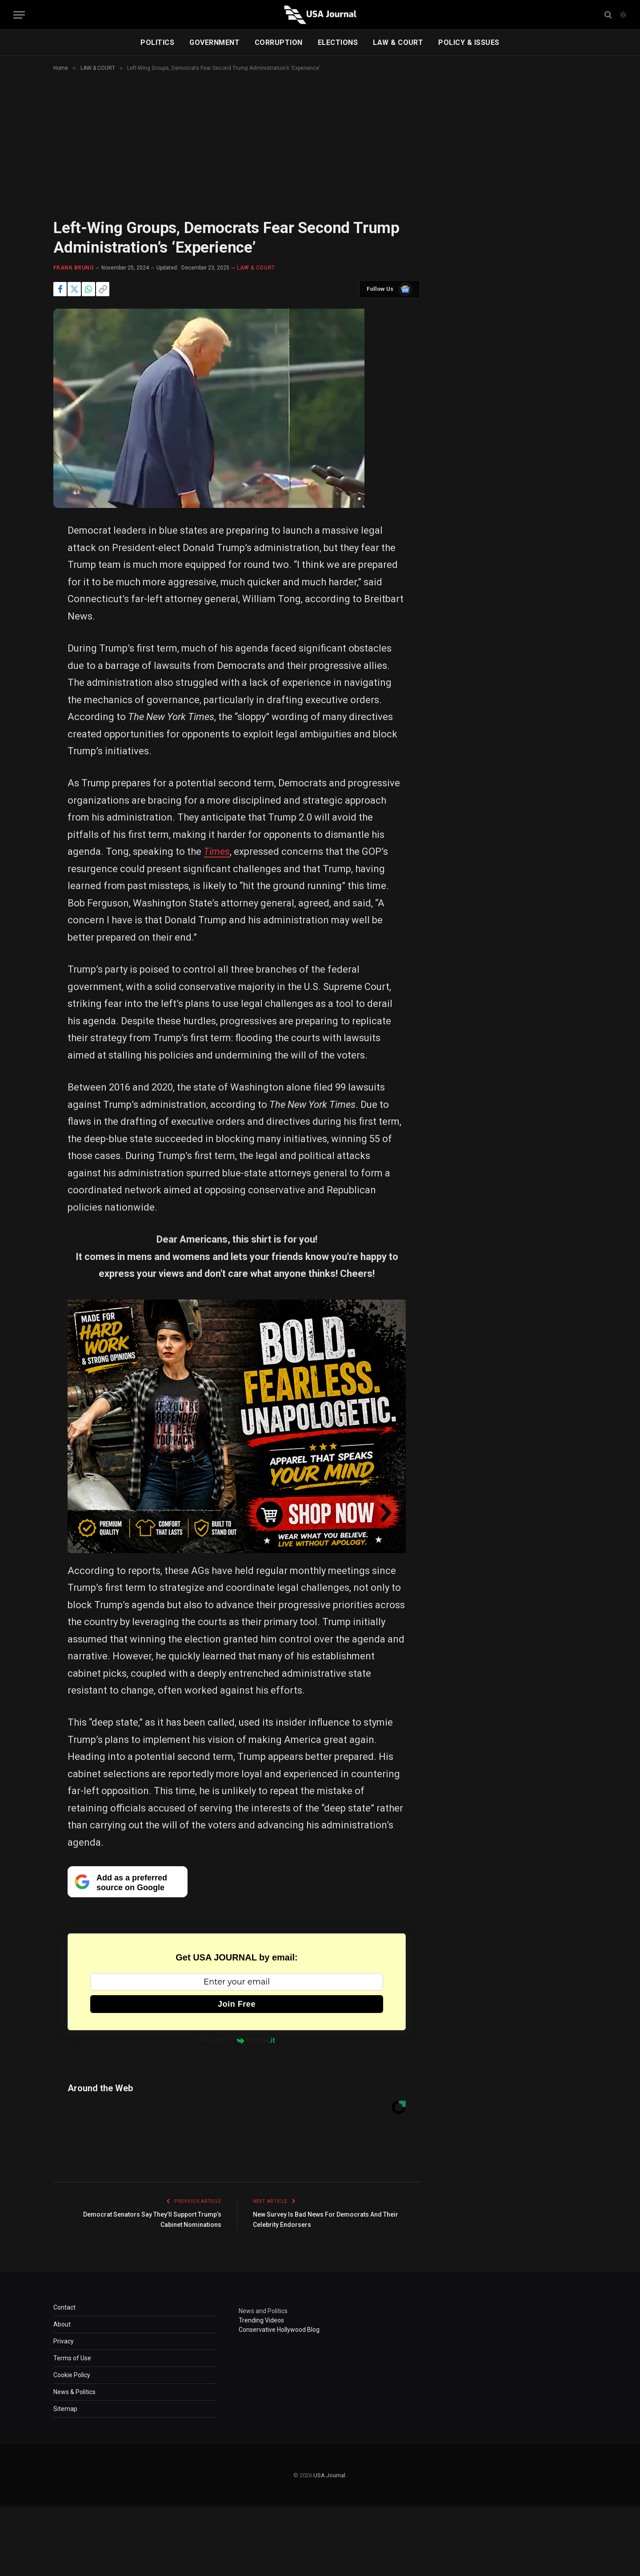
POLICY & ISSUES (468, 42)
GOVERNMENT (214, 42)
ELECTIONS (338, 42)
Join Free (237, 2004)
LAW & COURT (398, 42)
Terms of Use (72, 2358)
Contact (64, 2307)
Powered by (237, 2040)
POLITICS (157, 42)
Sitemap (65, 2408)
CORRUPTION (279, 42)
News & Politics (74, 2391)
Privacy (63, 2341)
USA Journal (329, 2475)
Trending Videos (261, 2320)
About (62, 2324)
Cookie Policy (71, 2375)
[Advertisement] (320, 152)
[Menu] (19, 15)
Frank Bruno (73, 268)
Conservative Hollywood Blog (279, 2329)
